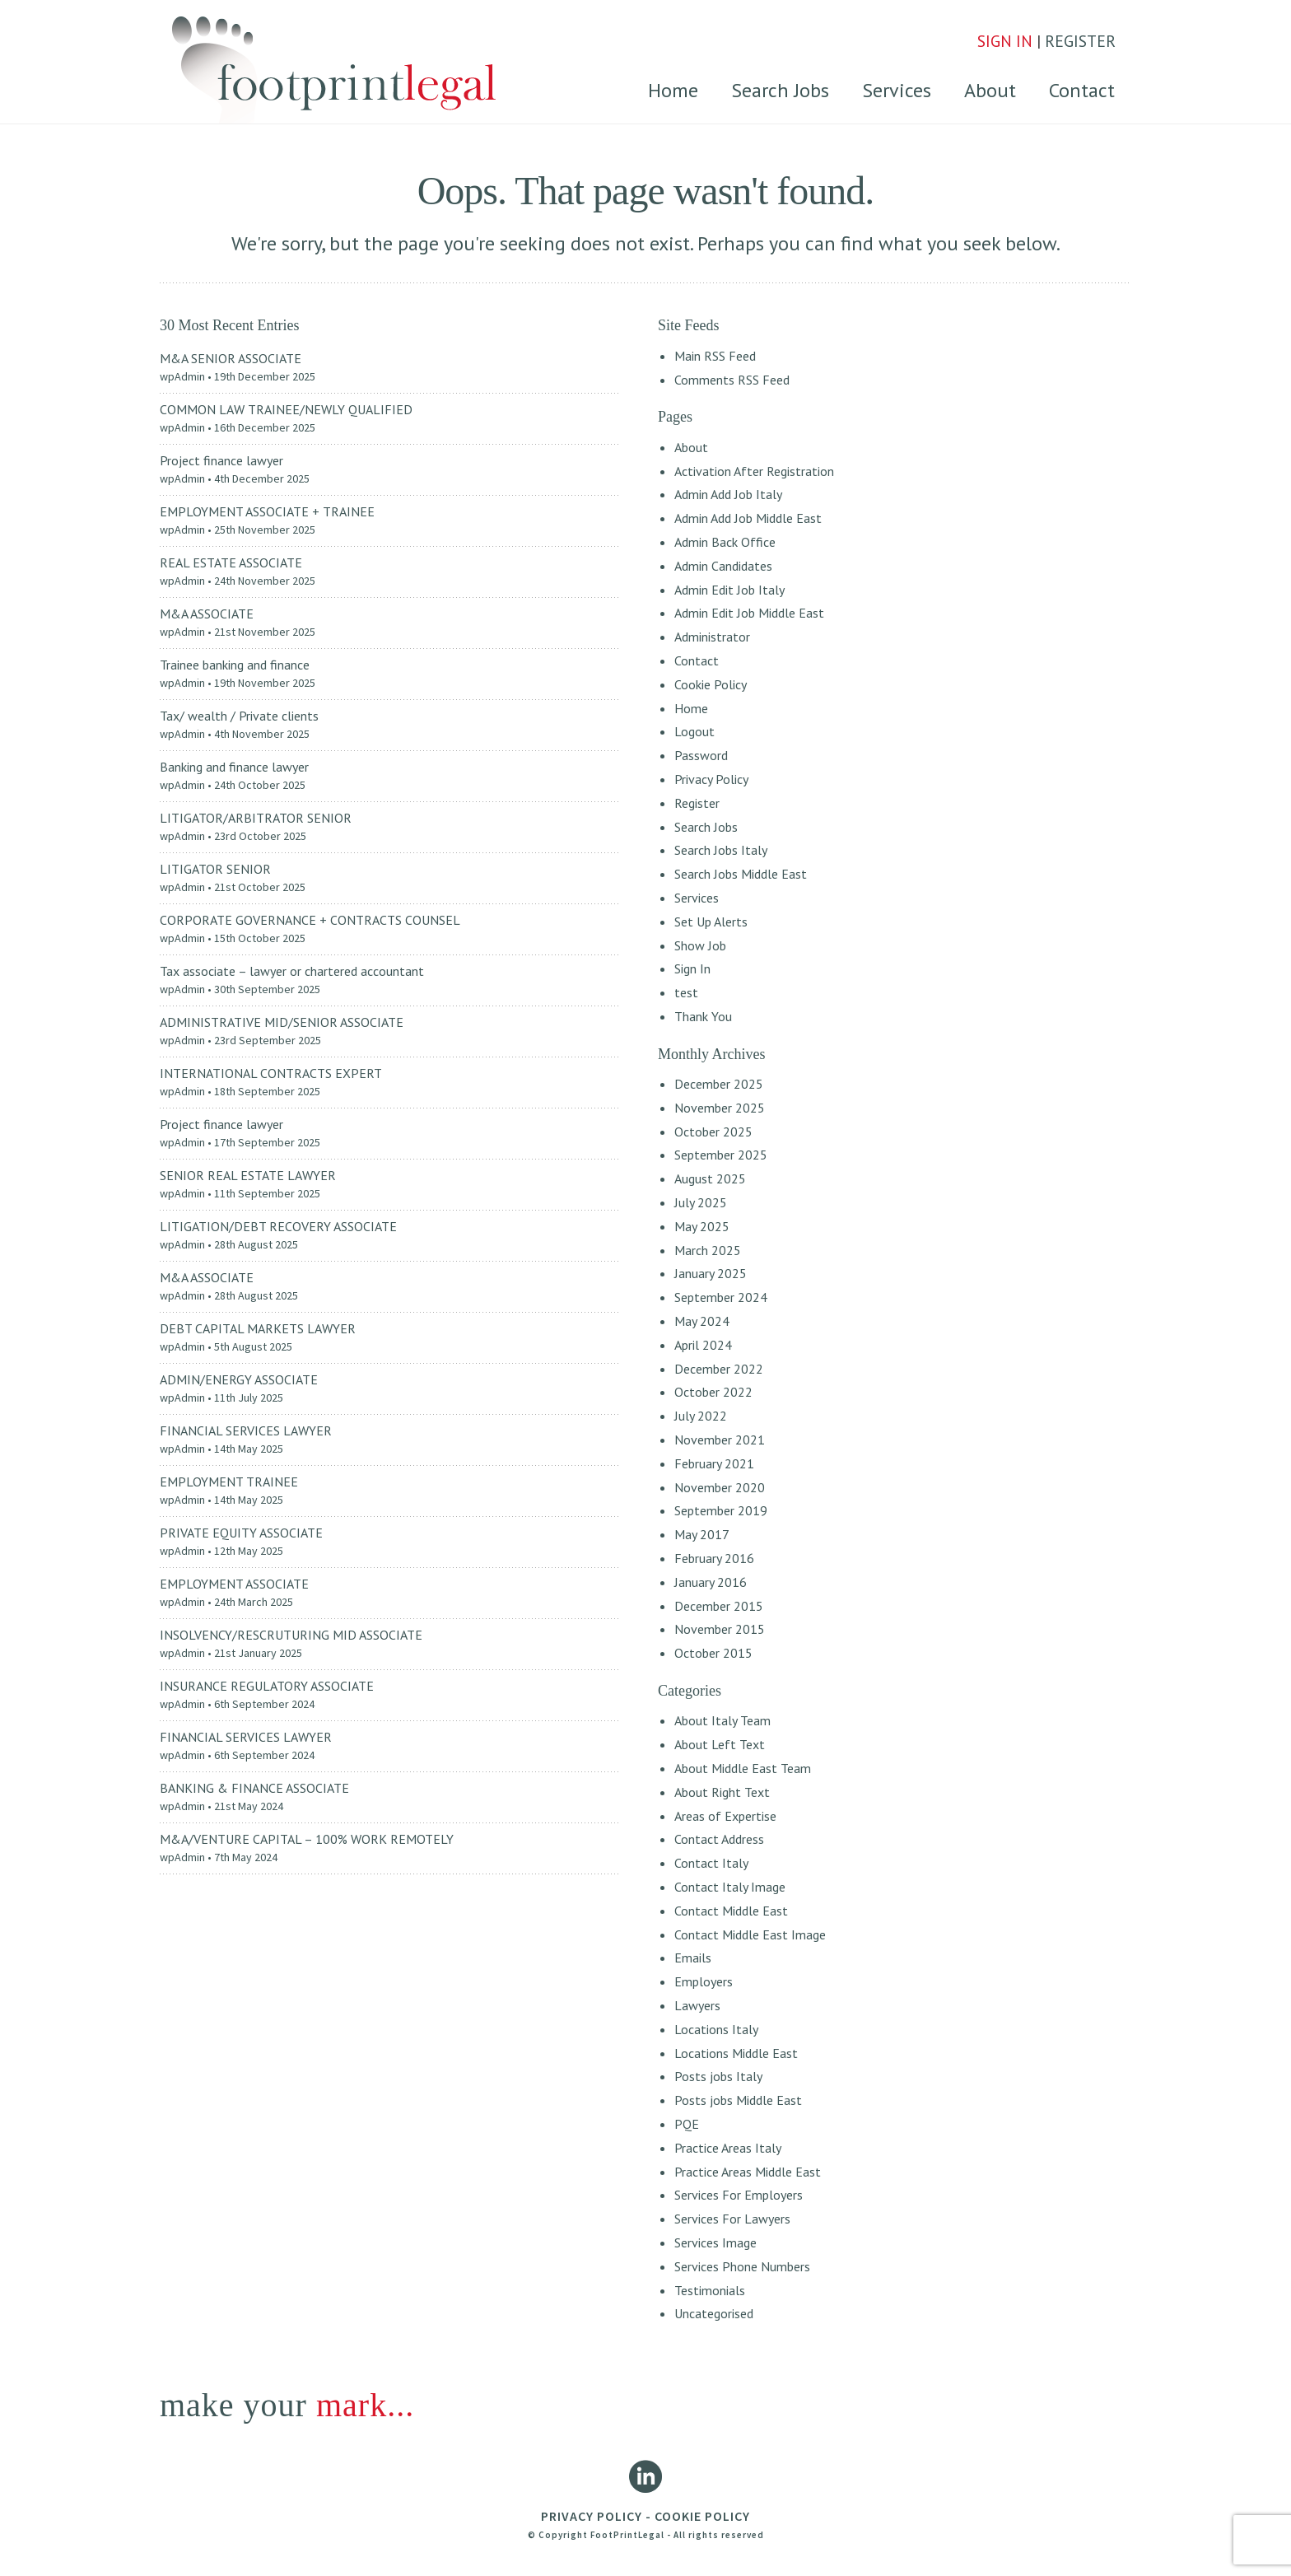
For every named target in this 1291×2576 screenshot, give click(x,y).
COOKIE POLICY (702, 2516)
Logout (694, 731)
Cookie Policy (710, 684)
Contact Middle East (731, 1910)
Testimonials (709, 2290)
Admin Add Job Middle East (748, 518)
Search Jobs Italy (720, 850)
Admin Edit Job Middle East (749, 612)
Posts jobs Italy (718, 2076)
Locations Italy (716, 2029)
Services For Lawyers (732, 2218)
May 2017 (701, 1534)
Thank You (703, 1016)
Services (896, 90)
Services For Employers (738, 2194)
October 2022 (713, 1392)
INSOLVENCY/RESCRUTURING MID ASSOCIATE (291, 1634)
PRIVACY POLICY (591, 2516)
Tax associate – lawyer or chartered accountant (292, 971)
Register (697, 803)
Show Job (700, 945)
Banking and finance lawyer (234, 766)
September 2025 (720, 1154)
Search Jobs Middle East (740, 874)
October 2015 (713, 1653)
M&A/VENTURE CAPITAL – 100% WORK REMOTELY (307, 1839)
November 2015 (719, 1629)
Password (701, 755)
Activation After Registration (754, 471)
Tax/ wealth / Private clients (239, 715)
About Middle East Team (742, 1768)
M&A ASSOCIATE (207, 613)
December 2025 (718, 1084)
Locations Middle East (736, 2053)
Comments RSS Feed (732, 379)
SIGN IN (1005, 41)
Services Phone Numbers (742, 2266)
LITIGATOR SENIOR (215, 869)
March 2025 (707, 1250)
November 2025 (719, 1107)
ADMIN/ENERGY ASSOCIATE (239, 1379)
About (990, 90)
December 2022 (718, 1368)
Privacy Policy (711, 779)
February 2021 (714, 1463)
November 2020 (719, 1487)
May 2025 (701, 1226)
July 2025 (700, 1202)
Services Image (715, 2242)
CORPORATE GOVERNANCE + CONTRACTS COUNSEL (310, 920)
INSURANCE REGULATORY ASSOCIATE (267, 1686)
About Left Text (719, 1744)
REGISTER (1081, 41)
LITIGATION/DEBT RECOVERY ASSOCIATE (278, 1226)
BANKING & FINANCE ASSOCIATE (254, 1788)
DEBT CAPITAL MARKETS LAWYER (258, 1328)
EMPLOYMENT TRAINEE (229, 1481)
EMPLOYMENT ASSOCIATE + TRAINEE (267, 511)
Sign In (692, 968)
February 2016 (714, 1558)
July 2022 (700, 1415)
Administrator (712, 636)
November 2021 (719, 1439)
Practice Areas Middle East (747, 2171)
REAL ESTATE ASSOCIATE (231, 562)
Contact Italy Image (729, 1886)
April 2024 (703, 1345)
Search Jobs (780, 90)
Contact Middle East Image (750, 1934)
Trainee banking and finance (235, 664)
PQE (686, 2124)
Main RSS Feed (715, 356)
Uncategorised (713, 2313)
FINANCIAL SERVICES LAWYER (246, 1430)
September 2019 (720, 1510)
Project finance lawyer (221, 460)
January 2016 (710, 1582)
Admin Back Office (725, 542)
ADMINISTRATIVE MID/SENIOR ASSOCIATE (281, 1022)
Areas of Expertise (725, 1816)
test (686, 992)
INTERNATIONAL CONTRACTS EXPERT (271, 1073)
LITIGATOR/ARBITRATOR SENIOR (256, 818)
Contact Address (719, 1839)
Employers (703, 1981)
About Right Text (722, 1792)
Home (673, 90)
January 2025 (710, 1273)
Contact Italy (711, 1863)
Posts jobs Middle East (738, 2100)
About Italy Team (722, 1720)
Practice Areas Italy (727, 2148)
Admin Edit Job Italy (729, 589)
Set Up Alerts (711, 921)
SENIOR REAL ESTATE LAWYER (248, 1175)
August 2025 (710, 1178)
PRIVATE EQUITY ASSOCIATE (241, 1532)
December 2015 (718, 1606)
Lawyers (697, 2005)
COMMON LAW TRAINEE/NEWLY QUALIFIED (286, 409)
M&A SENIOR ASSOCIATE (230, 358)
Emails (692, 1957)
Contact (1082, 90)
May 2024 (701, 1321)
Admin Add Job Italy (728, 494)
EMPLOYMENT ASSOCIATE (234, 1583)
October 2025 (713, 1131)
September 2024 (720, 1297)
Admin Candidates (723, 566)
